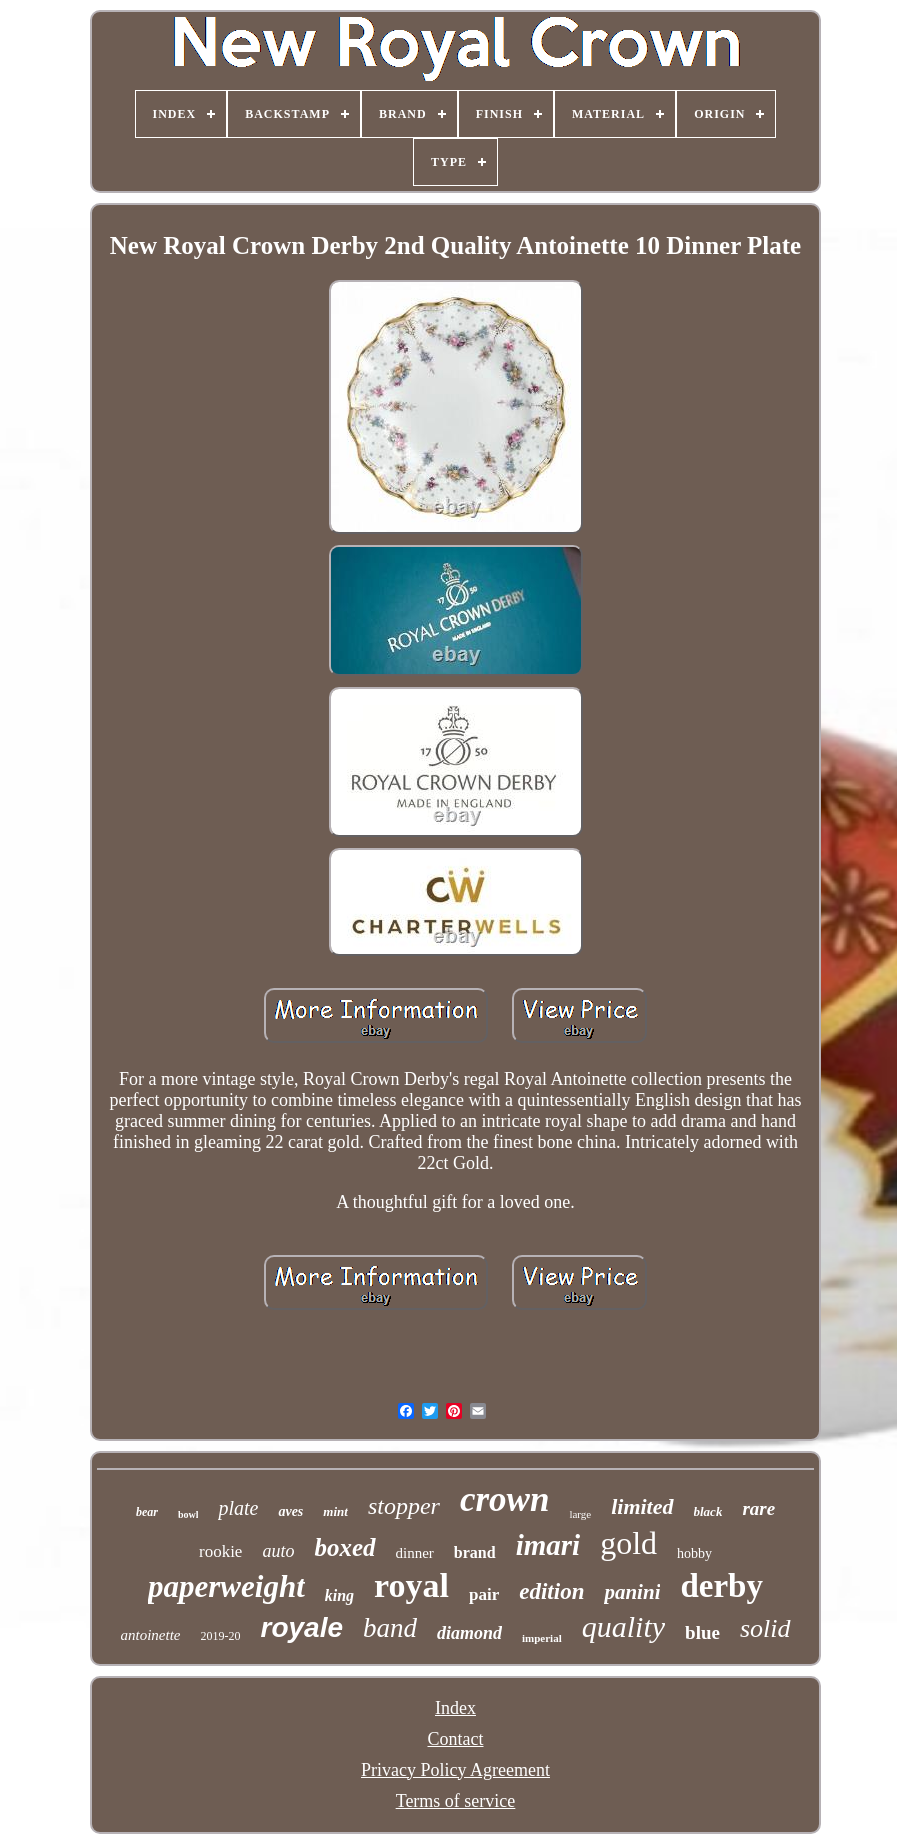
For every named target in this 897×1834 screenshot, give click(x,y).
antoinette (151, 1635)
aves (290, 1511)
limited (642, 1506)
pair (484, 1594)
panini (632, 1592)
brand (475, 1552)
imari (548, 1545)
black (708, 1511)
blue (702, 1632)
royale (302, 1627)
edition (551, 1591)
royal (411, 1585)
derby (721, 1586)
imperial (542, 1638)
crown (504, 1499)
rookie (220, 1551)
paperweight (226, 1586)
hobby (694, 1553)
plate (238, 1508)
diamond (469, 1633)
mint (335, 1511)
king (339, 1595)
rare (758, 1508)
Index (455, 1708)
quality (623, 1626)
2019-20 (221, 1636)
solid (765, 1628)
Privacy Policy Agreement (455, 1770)
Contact (456, 1739)
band (390, 1628)
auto (278, 1551)
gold (628, 1543)
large (580, 1514)
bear (147, 1512)
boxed (344, 1547)
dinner (415, 1553)
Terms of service (456, 1801)
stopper (404, 1506)
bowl (188, 1514)
